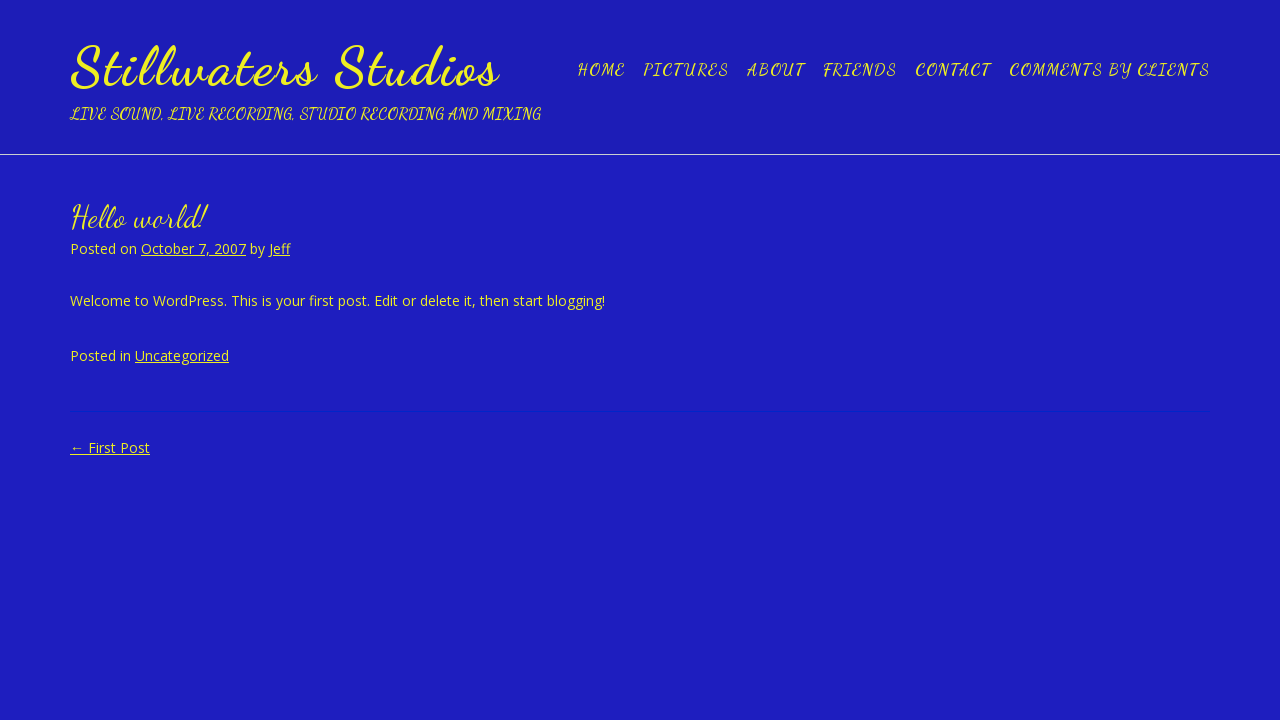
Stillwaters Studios (285, 66)
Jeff (279, 248)
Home (601, 69)
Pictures (686, 69)
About (776, 69)
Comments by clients (1109, 69)
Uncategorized (182, 355)
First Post (110, 447)
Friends (860, 69)
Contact (953, 69)
